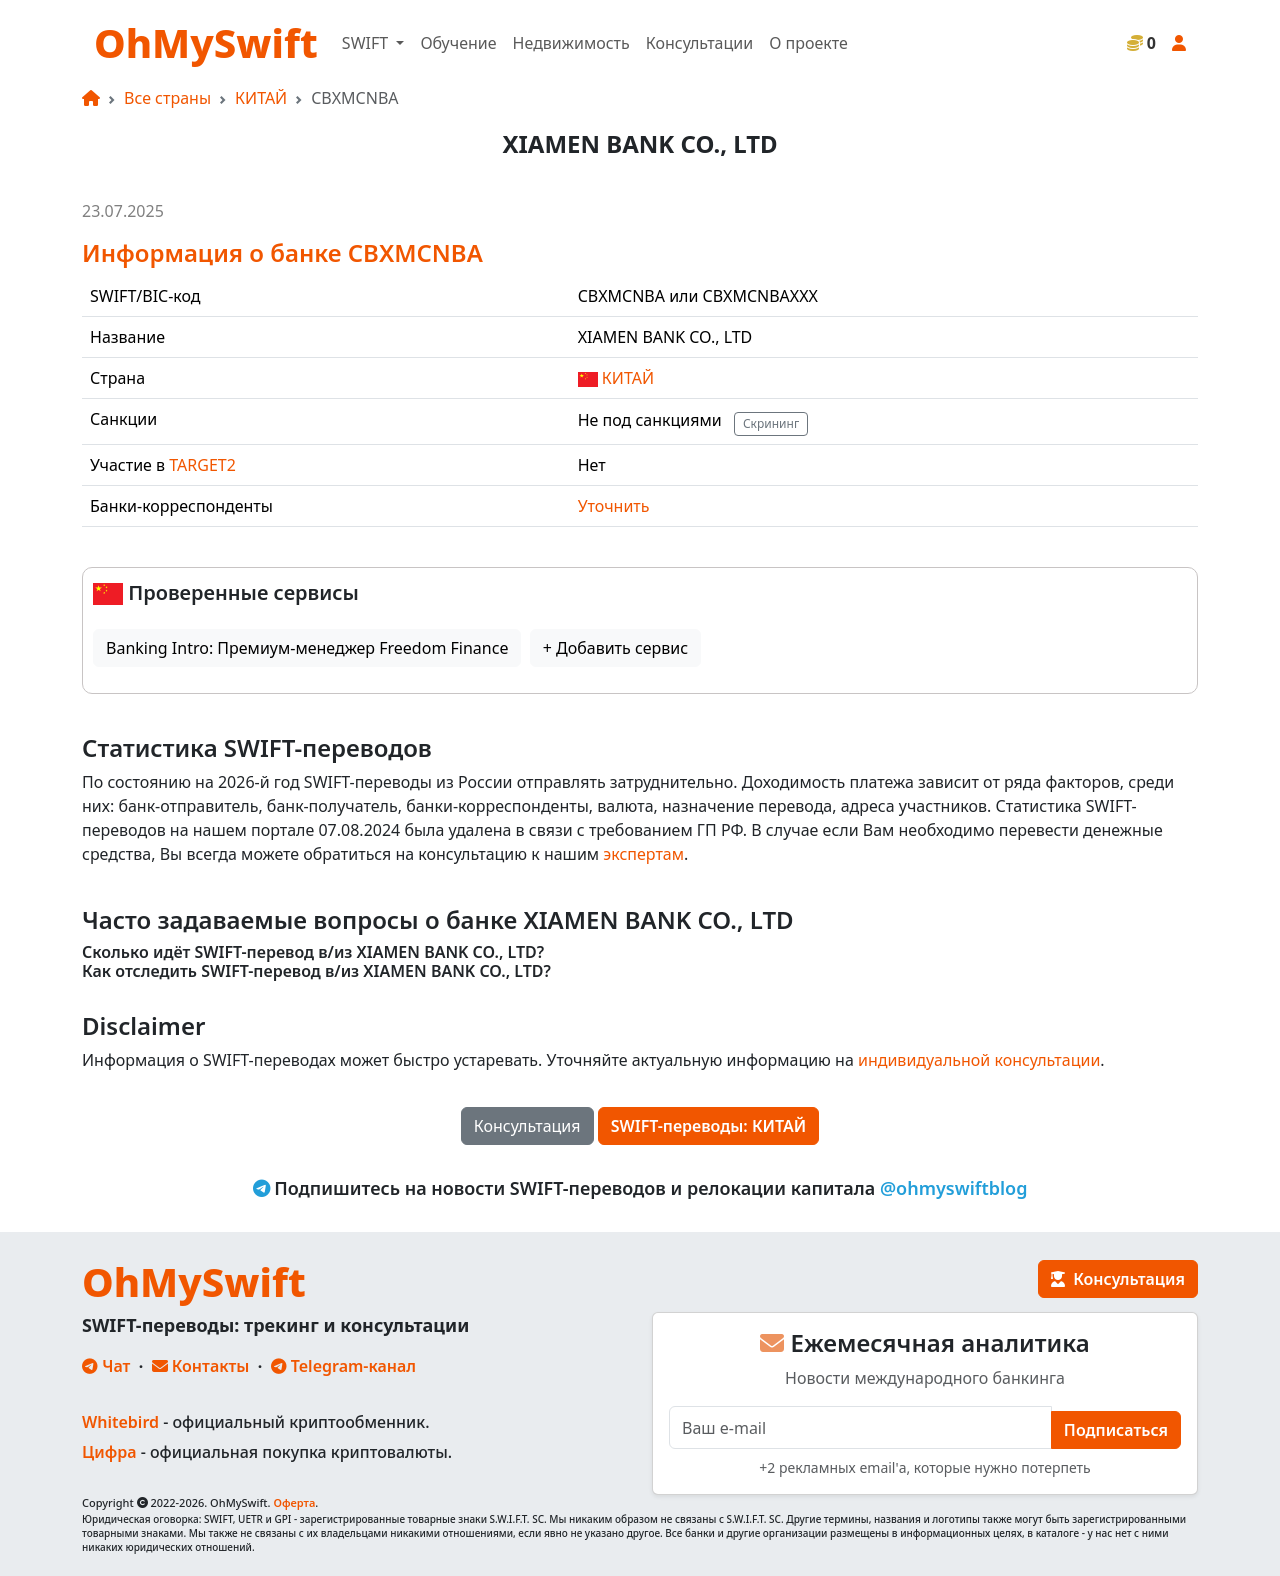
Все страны (167, 98)
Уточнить (614, 506)
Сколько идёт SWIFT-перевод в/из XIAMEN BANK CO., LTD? (313, 952)
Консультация (527, 1126)
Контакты (201, 1366)
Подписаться (1116, 1430)
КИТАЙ (261, 98)
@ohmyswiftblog (954, 1188)
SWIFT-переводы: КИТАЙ (709, 1126)
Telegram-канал (343, 1366)
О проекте (808, 43)
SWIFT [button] (367, 43)
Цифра (109, 1452)
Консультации (699, 43)
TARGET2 (202, 465)
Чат (106, 1366)
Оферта (294, 1502)
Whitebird (120, 1422)
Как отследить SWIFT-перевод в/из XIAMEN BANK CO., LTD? (316, 971)
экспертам (643, 854)
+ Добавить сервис (615, 648)
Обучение (458, 43)
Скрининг (771, 423)
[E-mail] (860, 1427)
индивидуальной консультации (979, 1060)
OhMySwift (206, 42)
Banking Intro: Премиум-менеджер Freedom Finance (307, 648)
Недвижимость (571, 43)
